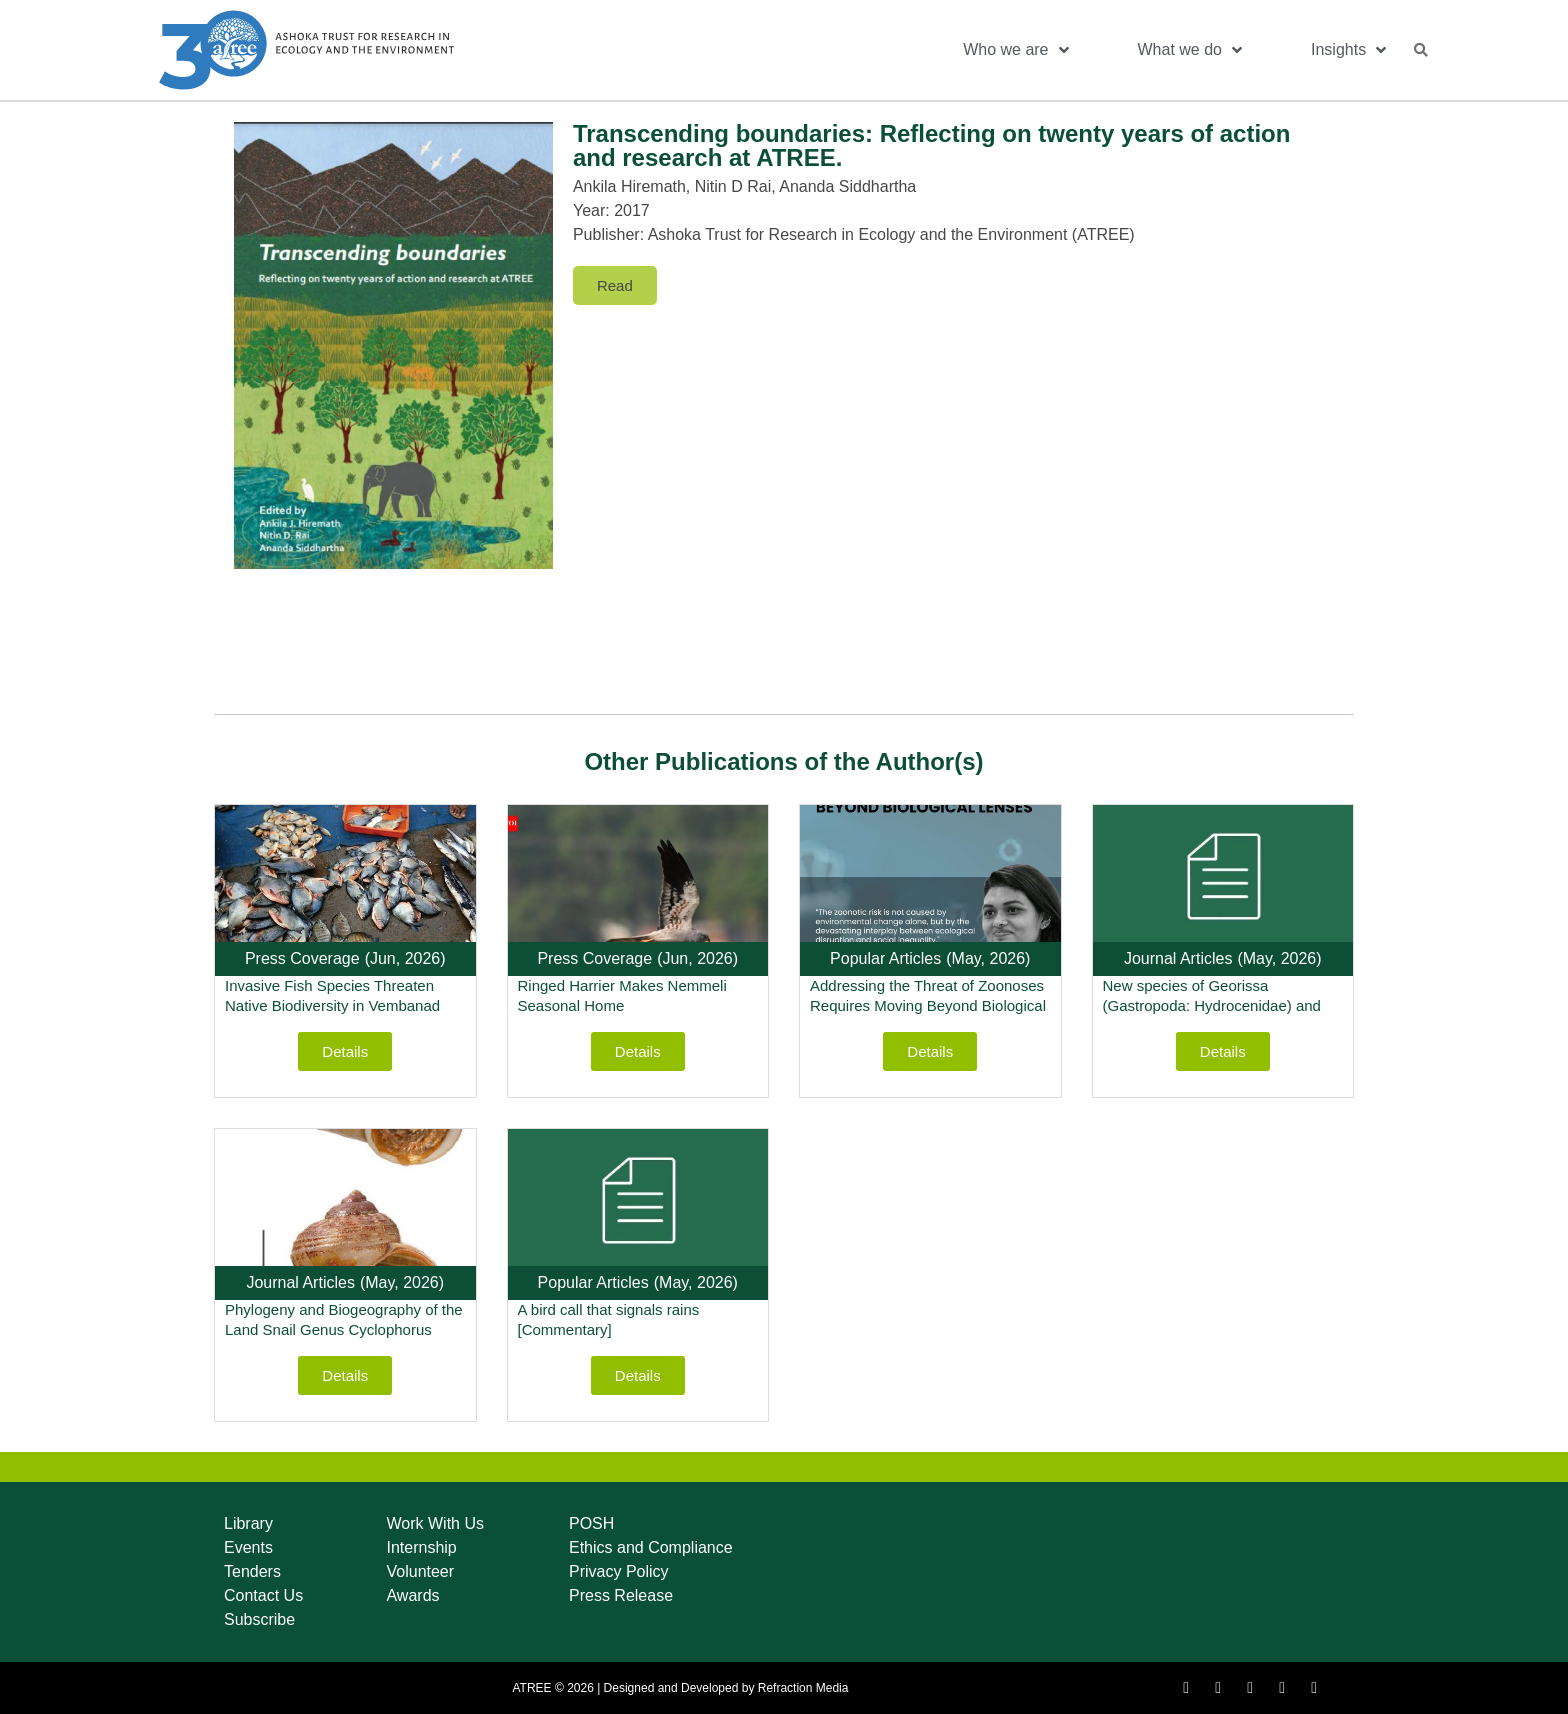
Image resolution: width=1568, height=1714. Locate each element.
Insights (1348, 50)
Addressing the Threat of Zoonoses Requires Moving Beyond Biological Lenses (928, 1005)
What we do (1190, 50)
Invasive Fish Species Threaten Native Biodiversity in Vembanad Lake (332, 1005)
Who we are (1015, 50)
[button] (1421, 50)
